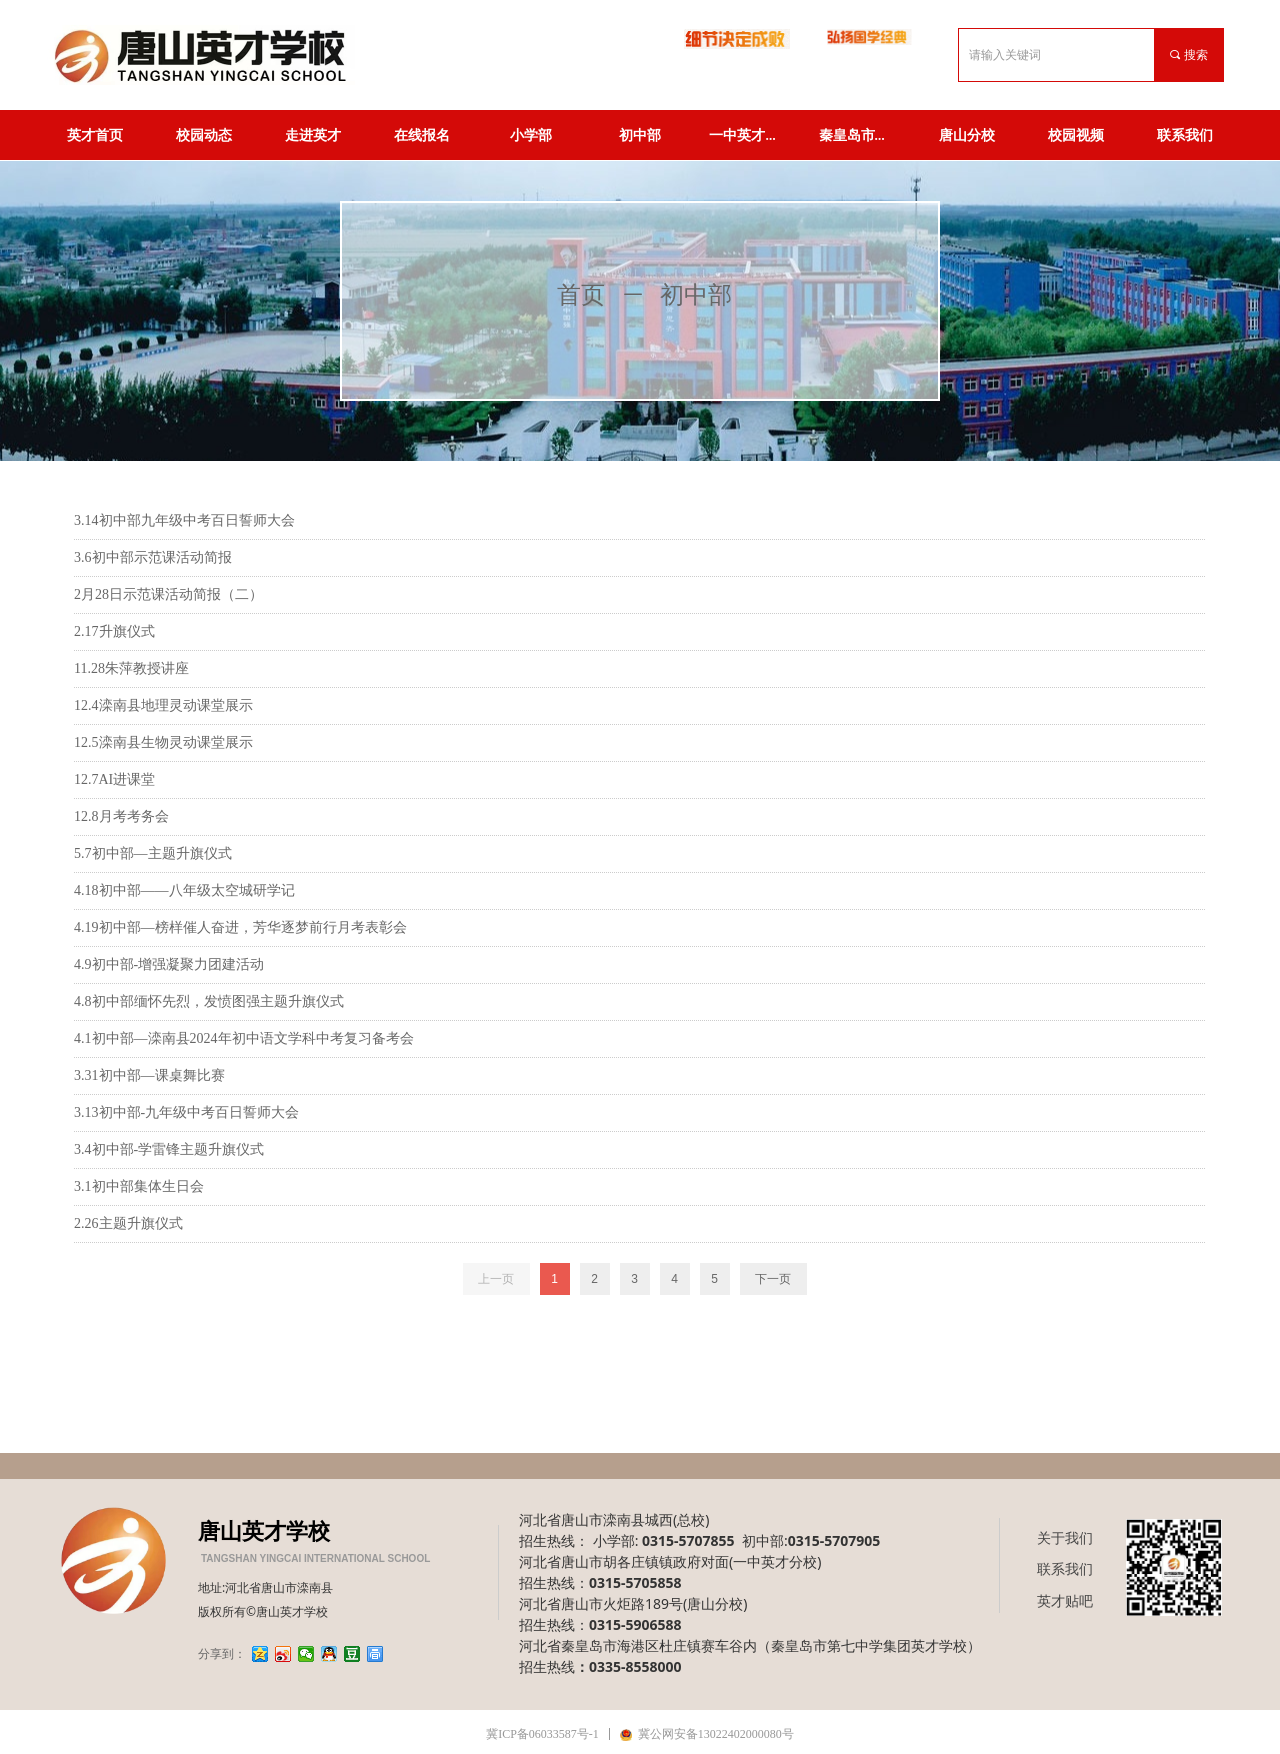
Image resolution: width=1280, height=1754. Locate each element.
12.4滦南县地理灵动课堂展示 (163, 705)
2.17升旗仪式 (114, 631)
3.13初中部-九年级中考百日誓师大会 (186, 1112)
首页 (581, 295)
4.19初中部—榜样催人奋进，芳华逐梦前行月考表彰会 (240, 927)
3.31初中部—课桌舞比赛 (149, 1075)
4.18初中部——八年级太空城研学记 (184, 890)
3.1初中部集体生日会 (139, 1186)
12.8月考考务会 (121, 816)
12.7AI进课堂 (114, 779)
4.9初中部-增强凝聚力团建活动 (169, 964)
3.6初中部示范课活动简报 (153, 557)
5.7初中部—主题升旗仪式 (153, 853)
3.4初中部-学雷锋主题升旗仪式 (169, 1149)
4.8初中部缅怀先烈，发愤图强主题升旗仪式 (209, 1001)
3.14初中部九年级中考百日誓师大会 (184, 520)
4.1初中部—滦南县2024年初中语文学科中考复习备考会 (244, 1038)
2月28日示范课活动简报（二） (168, 594)
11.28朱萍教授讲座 (131, 668)
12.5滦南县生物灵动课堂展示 (163, 742)
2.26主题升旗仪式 (128, 1223)
